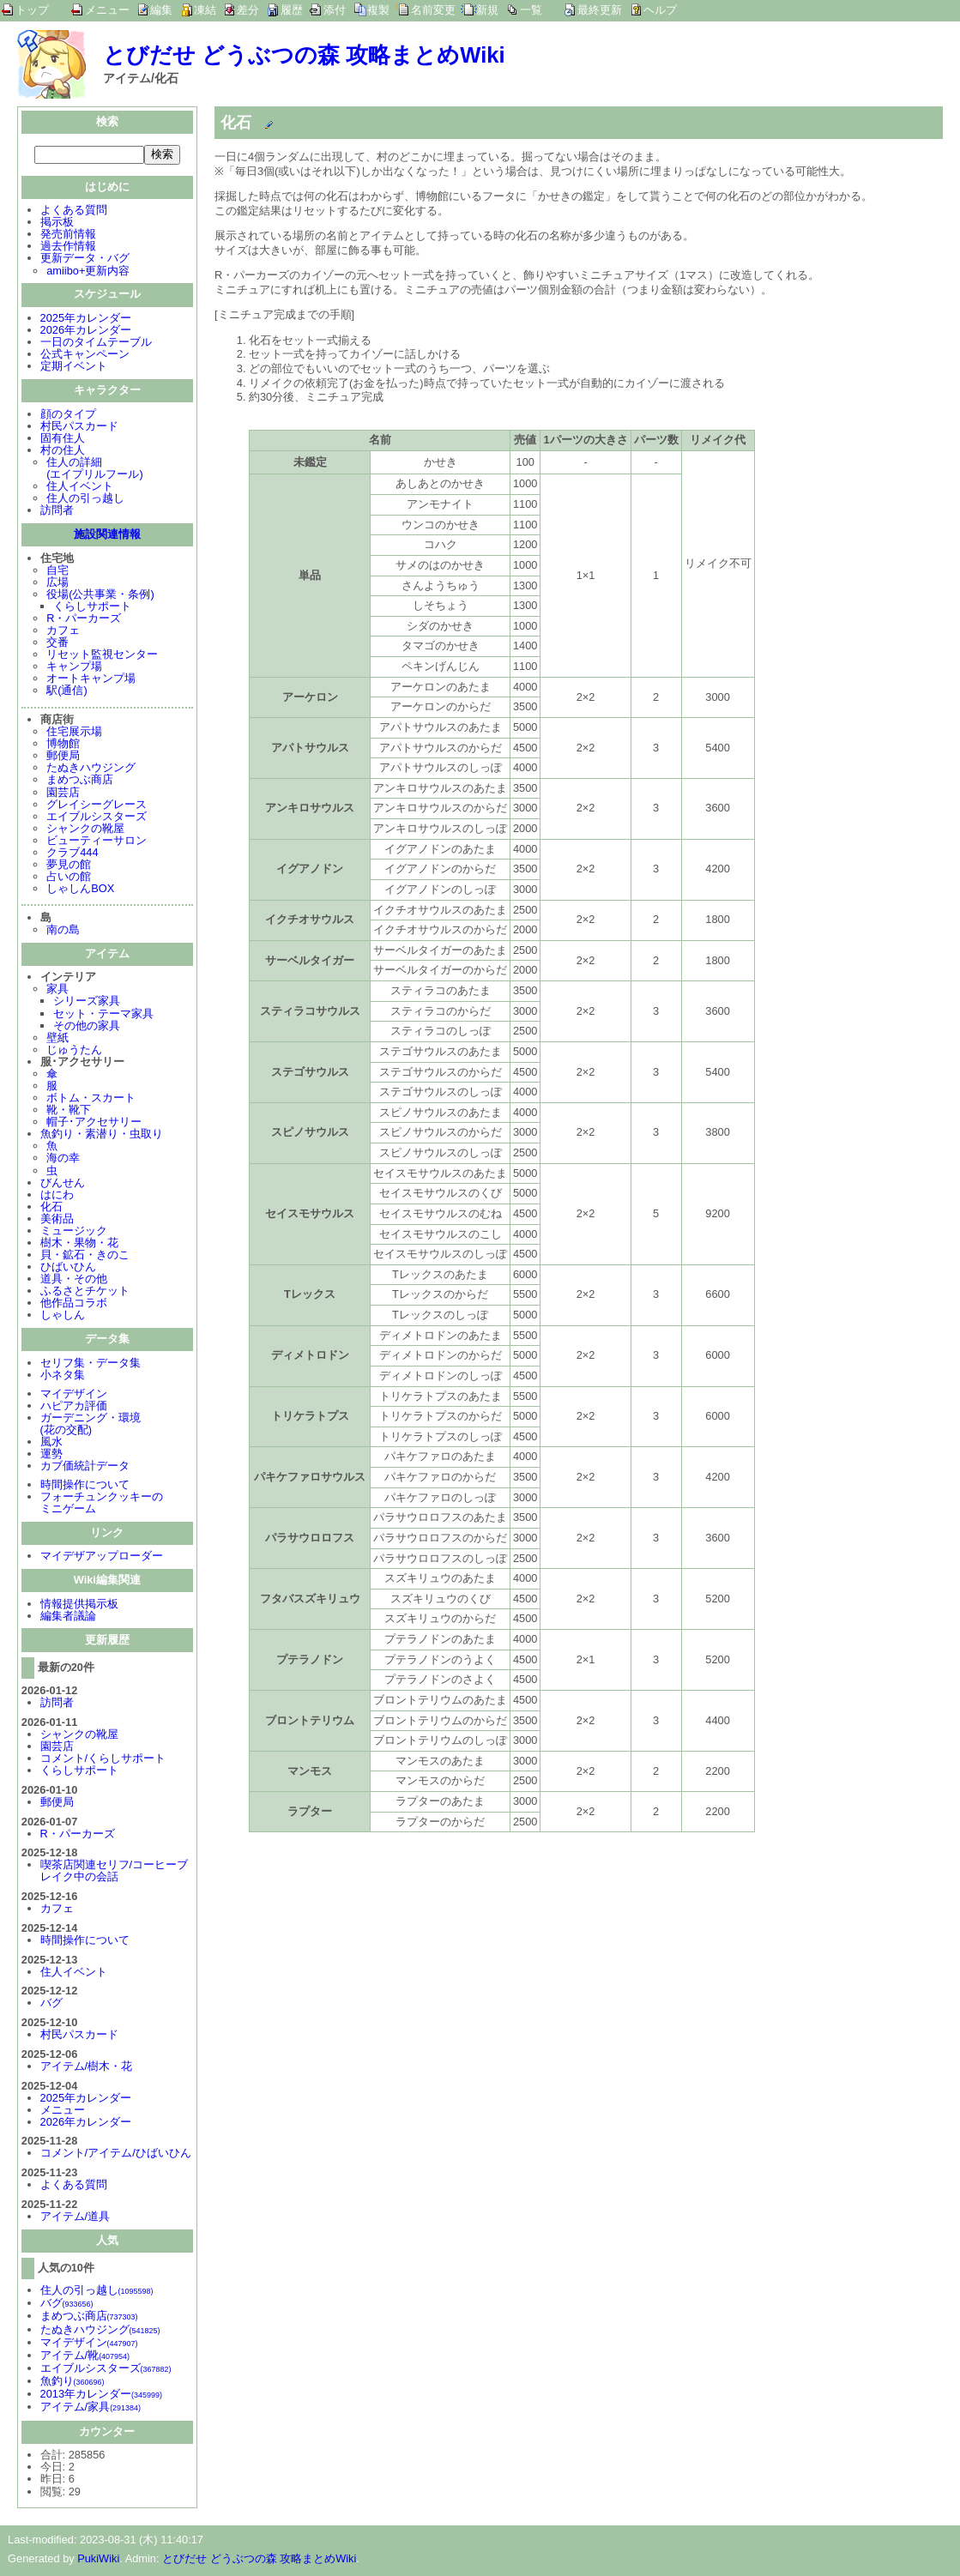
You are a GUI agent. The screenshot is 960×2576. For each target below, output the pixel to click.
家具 (57, 990)
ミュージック (73, 1232)
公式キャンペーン (85, 355)
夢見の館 (68, 866)
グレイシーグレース (96, 805)
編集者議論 (68, 1617)
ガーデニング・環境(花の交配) (90, 1425)
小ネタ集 (62, 1376)
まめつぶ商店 (79, 781)
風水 (51, 1443)
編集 (161, 9)
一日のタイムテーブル (96, 343)
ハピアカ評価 (73, 1407)
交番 (57, 643)
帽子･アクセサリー (94, 1123)
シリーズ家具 (86, 1002)
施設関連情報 (107, 535)
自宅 (57, 571)
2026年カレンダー (85, 331)
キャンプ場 (74, 667)
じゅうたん (74, 1051)
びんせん (62, 1184)
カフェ (63, 631)
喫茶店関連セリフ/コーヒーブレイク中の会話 (114, 1872)
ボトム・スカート (91, 1099)
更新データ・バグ (85, 259)
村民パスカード (79, 427)
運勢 (51, 1455)
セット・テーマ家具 (103, 1015)
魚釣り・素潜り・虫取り (101, 1135)
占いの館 (68, 878)
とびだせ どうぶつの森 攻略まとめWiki (304, 55)
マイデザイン (73, 1395)
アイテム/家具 (90, 2408)
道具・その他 (73, 1280)
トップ (32, 9)
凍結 (205, 9)
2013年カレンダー (101, 2395)
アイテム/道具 (75, 2217)
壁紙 (57, 1039)
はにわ (57, 1196)
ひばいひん (68, 1268)
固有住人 (62, 439)
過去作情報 (68, 247)
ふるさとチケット (85, 1292)
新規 (487, 9)
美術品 (57, 1220)
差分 (248, 9)
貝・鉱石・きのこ (85, 1256)
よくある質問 (73, 211)
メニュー (107, 9)
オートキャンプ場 (91, 679)
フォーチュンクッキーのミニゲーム (101, 1504)
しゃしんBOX (80, 890)
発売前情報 (68, 235)
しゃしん (62, 1316)
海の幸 (63, 1159)
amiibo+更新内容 (88, 272)
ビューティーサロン (96, 842)
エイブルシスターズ (96, 817)
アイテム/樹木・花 (86, 2067)
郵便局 (63, 757)
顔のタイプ (68, 415)
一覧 (531, 9)
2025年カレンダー (85, 319)
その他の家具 (86, 1027)
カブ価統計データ (85, 1467)
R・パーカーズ (83, 619)
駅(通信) (67, 691)
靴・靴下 (68, 1111)
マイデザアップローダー (101, 1557)
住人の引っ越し (85, 499)
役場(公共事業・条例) (100, 595)
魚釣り (72, 2382)
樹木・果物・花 (79, 1244)
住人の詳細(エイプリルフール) (94, 469)
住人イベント (79, 487)
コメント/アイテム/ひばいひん (115, 2154)
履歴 (292, 9)
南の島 (63, 931)
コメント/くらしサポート (103, 1759)
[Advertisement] (358, 1963)
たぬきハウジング (91, 769)
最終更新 (599, 9)
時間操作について (85, 1486)
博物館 (63, 745)
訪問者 (57, 511)
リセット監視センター (102, 655)
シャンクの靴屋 (85, 829)
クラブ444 (72, 854)
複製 (378, 9)
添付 (334, 9)
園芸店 (63, 793)
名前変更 (433, 9)
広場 (57, 583)
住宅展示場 (74, 733)
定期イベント (73, 367)
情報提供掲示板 (79, 1605)
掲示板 (57, 223)
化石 (51, 1208)
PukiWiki (98, 2560)
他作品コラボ (73, 1304)
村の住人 (62, 451)
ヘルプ (660, 9)
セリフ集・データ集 (90, 1364)
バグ (51, 2004)
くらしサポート (92, 607)
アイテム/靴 (85, 2356)
